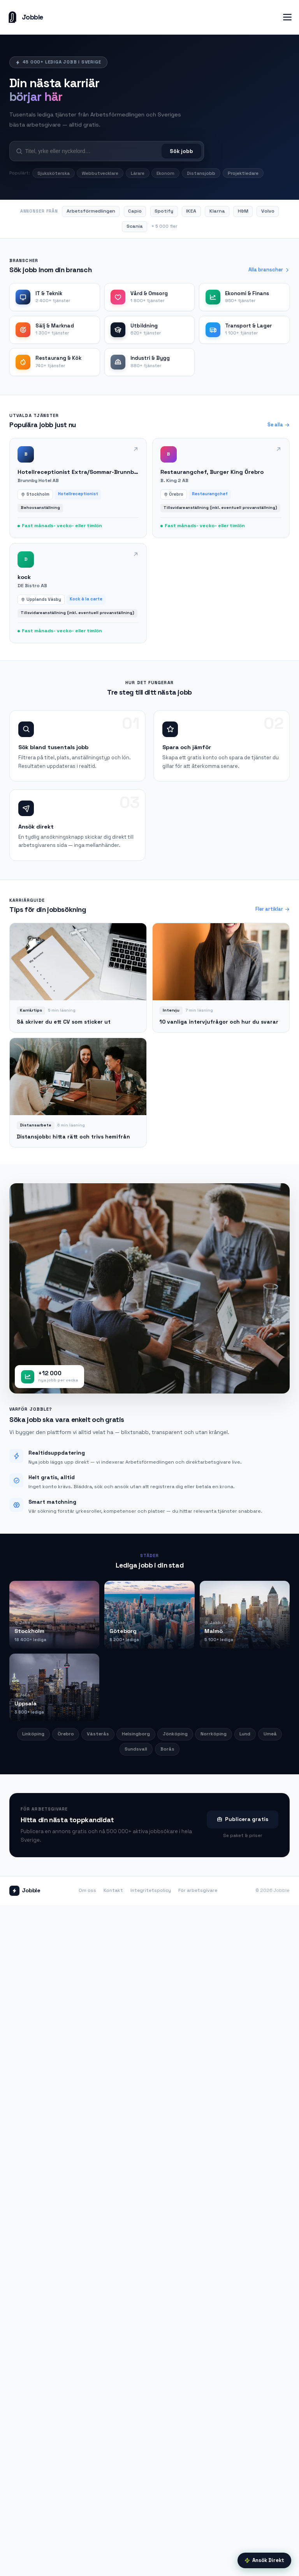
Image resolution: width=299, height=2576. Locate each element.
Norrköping (214, 1734)
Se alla (278, 424)
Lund (244, 1734)
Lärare (137, 173)
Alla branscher (269, 269)
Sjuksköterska (53, 173)
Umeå (270, 1734)
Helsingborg (136, 1734)
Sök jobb (181, 151)
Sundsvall (136, 1749)
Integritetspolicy (150, 1890)
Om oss (87, 1890)
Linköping (33, 1734)
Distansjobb (201, 173)
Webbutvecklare (100, 173)
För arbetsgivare (197, 1890)
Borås (167, 1749)
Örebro (66, 1734)
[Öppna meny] (287, 17)
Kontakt (113, 1890)
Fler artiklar (272, 909)
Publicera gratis (242, 1819)
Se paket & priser (242, 1835)
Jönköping (175, 1734)
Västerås (98, 1734)
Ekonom (165, 173)
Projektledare (243, 173)
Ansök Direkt (264, 2560)
